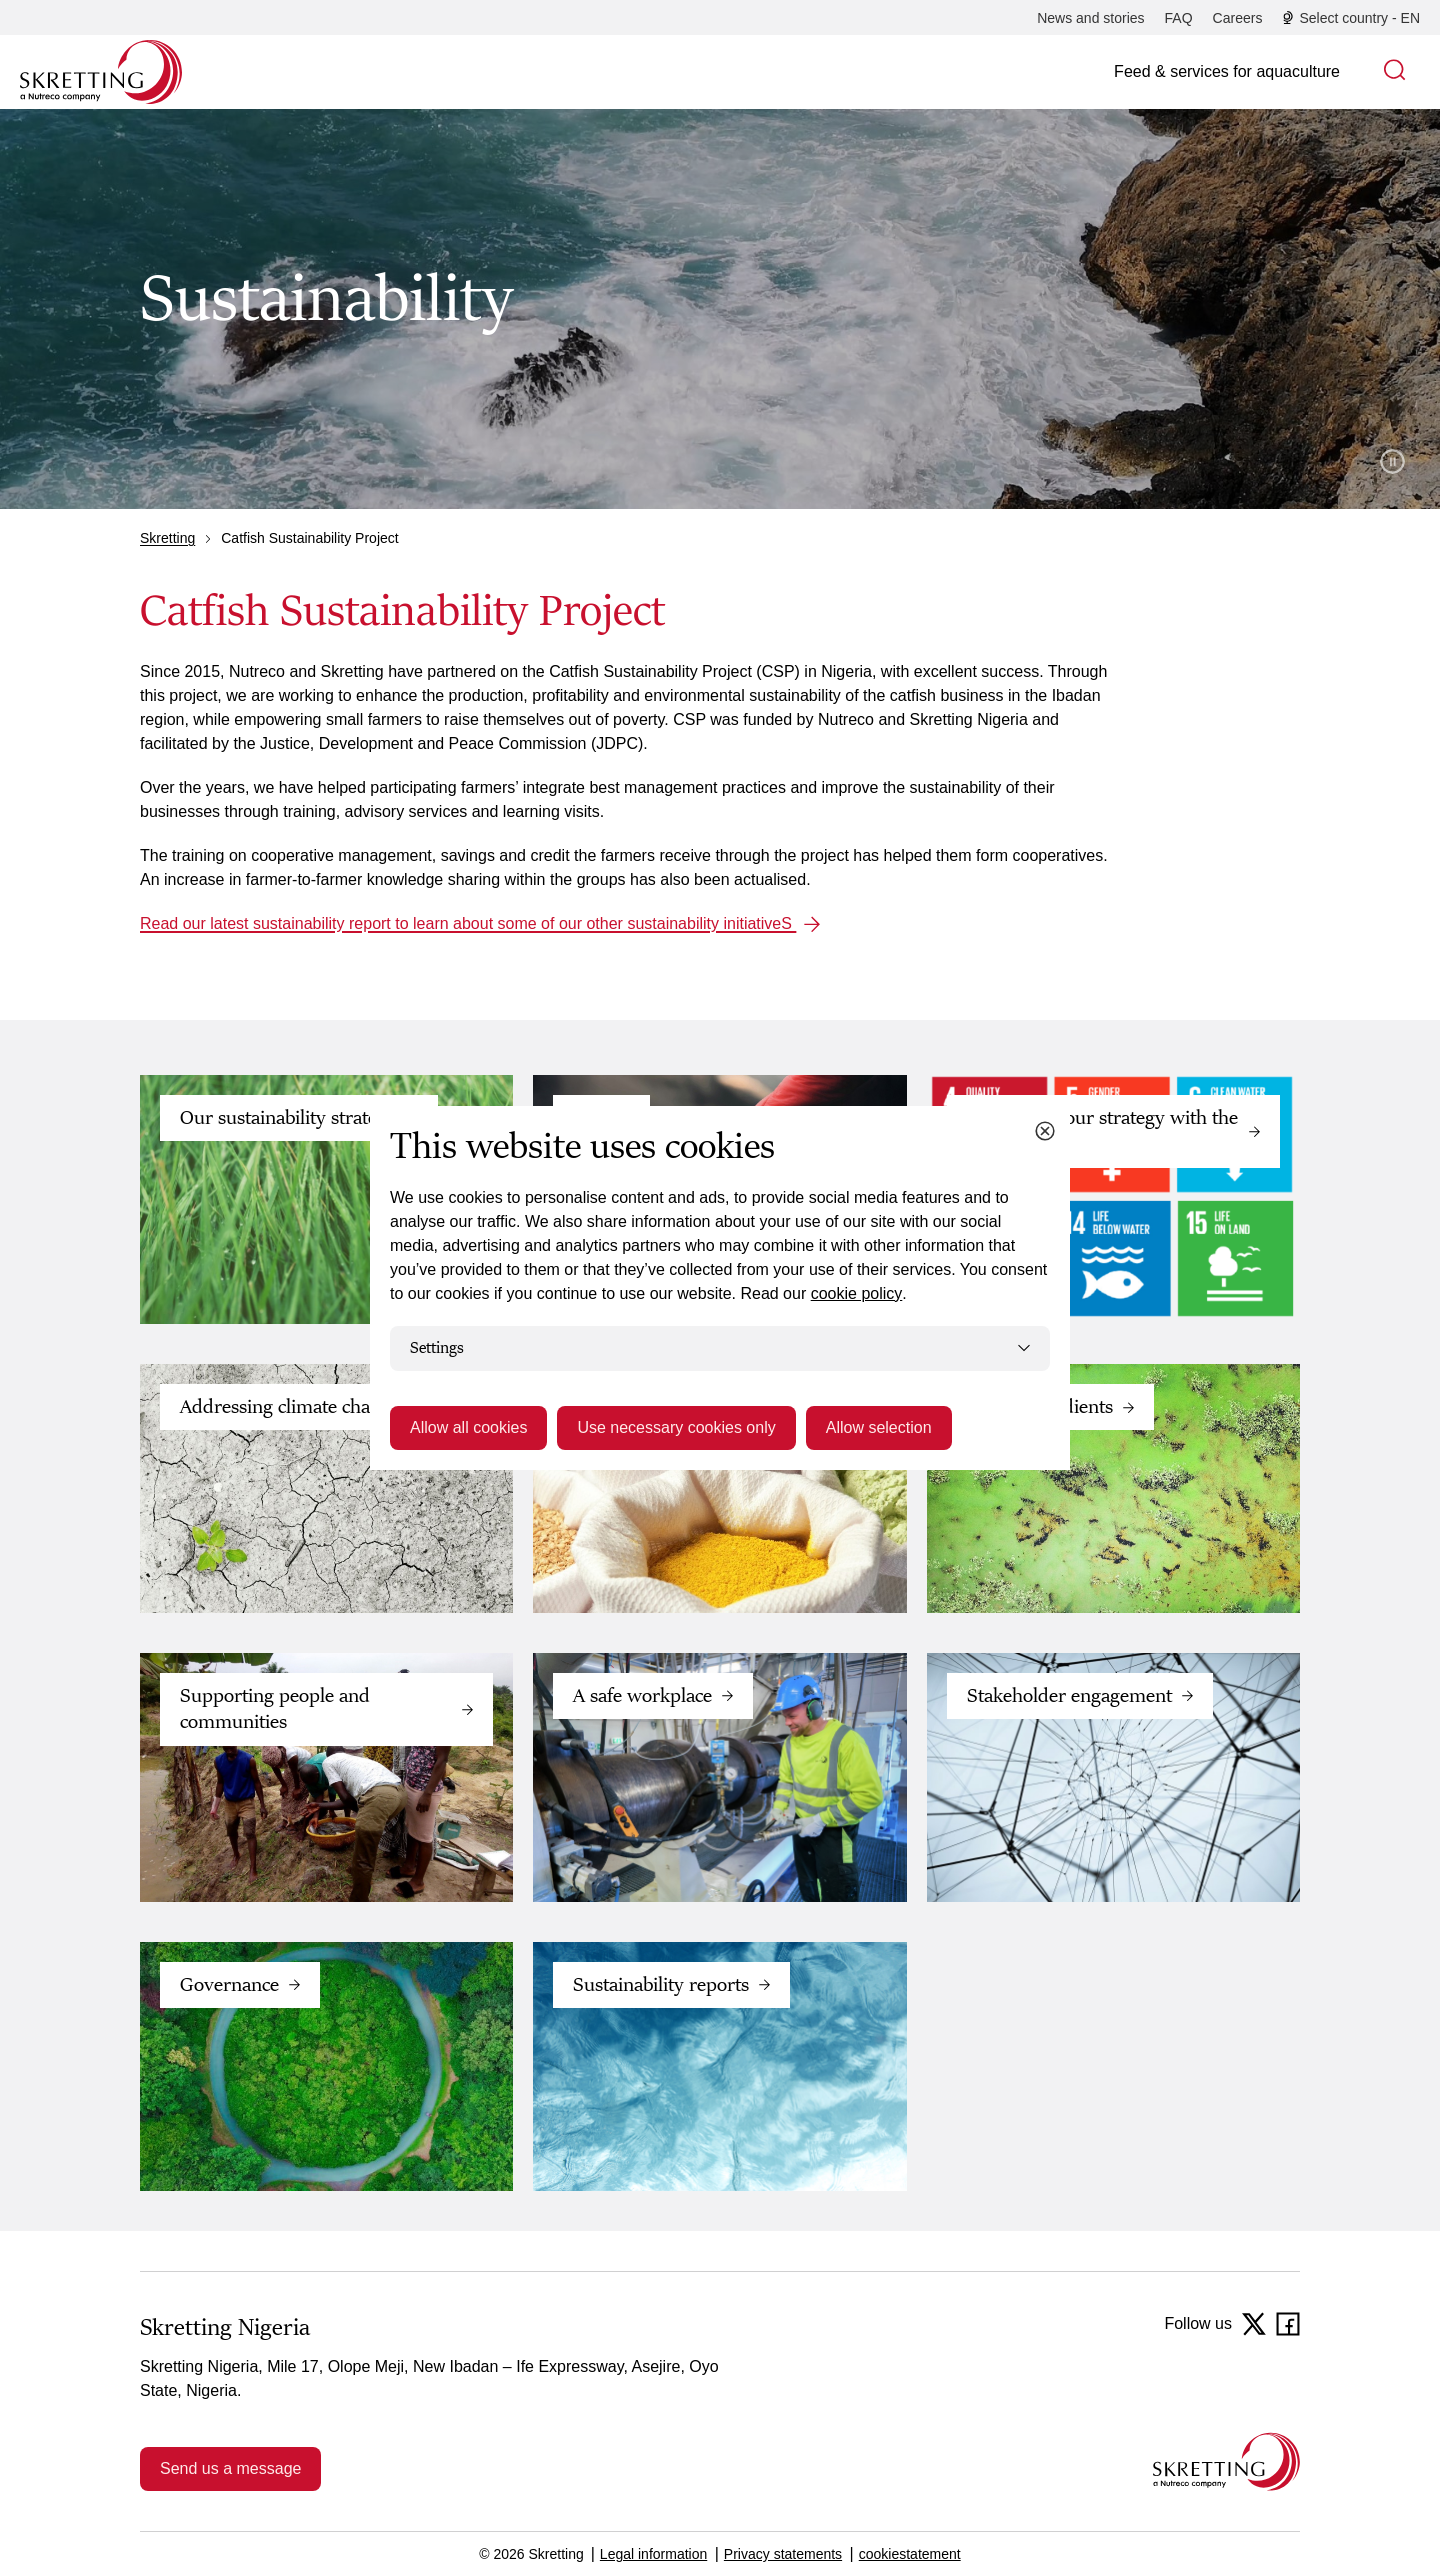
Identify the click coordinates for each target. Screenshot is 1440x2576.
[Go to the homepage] (1226, 2461)
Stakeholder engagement (1069, 1696)
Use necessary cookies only (676, 1427)
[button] (1395, 72)
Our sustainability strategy (288, 1118)
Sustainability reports (661, 1985)
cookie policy (857, 1293)
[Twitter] (1254, 2324)
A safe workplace (642, 1696)
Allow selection (879, 1427)
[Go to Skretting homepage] (101, 72)
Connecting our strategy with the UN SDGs (1102, 1131)
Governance (229, 1985)
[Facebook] (1288, 2324)
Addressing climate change (290, 1407)
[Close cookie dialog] (1045, 1131)
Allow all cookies (468, 1427)
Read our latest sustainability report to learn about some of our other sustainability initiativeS (468, 923)
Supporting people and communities (275, 1709)
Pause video (1392, 461)
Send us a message (230, 2468)
